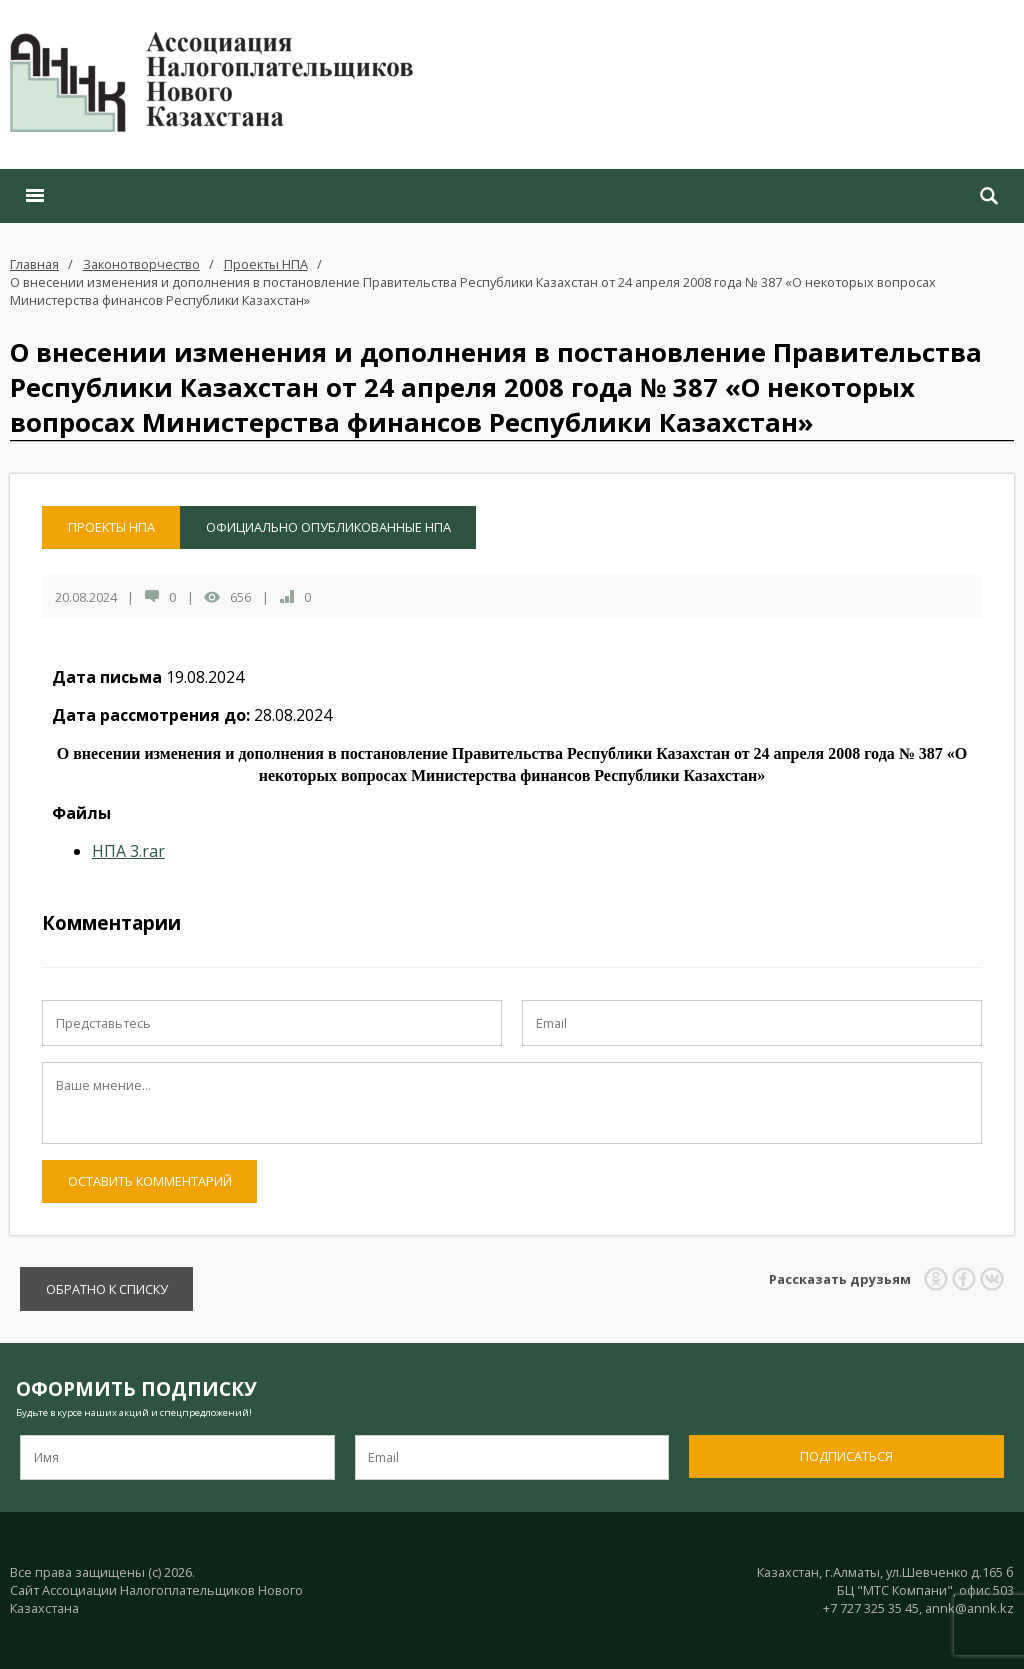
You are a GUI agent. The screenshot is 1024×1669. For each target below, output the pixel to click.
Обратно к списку (107, 1289)
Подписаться (846, 1456)
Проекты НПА (266, 264)
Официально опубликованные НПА (328, 527)
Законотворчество (141, 264)
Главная (34, 264)
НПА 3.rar (128, 851)
